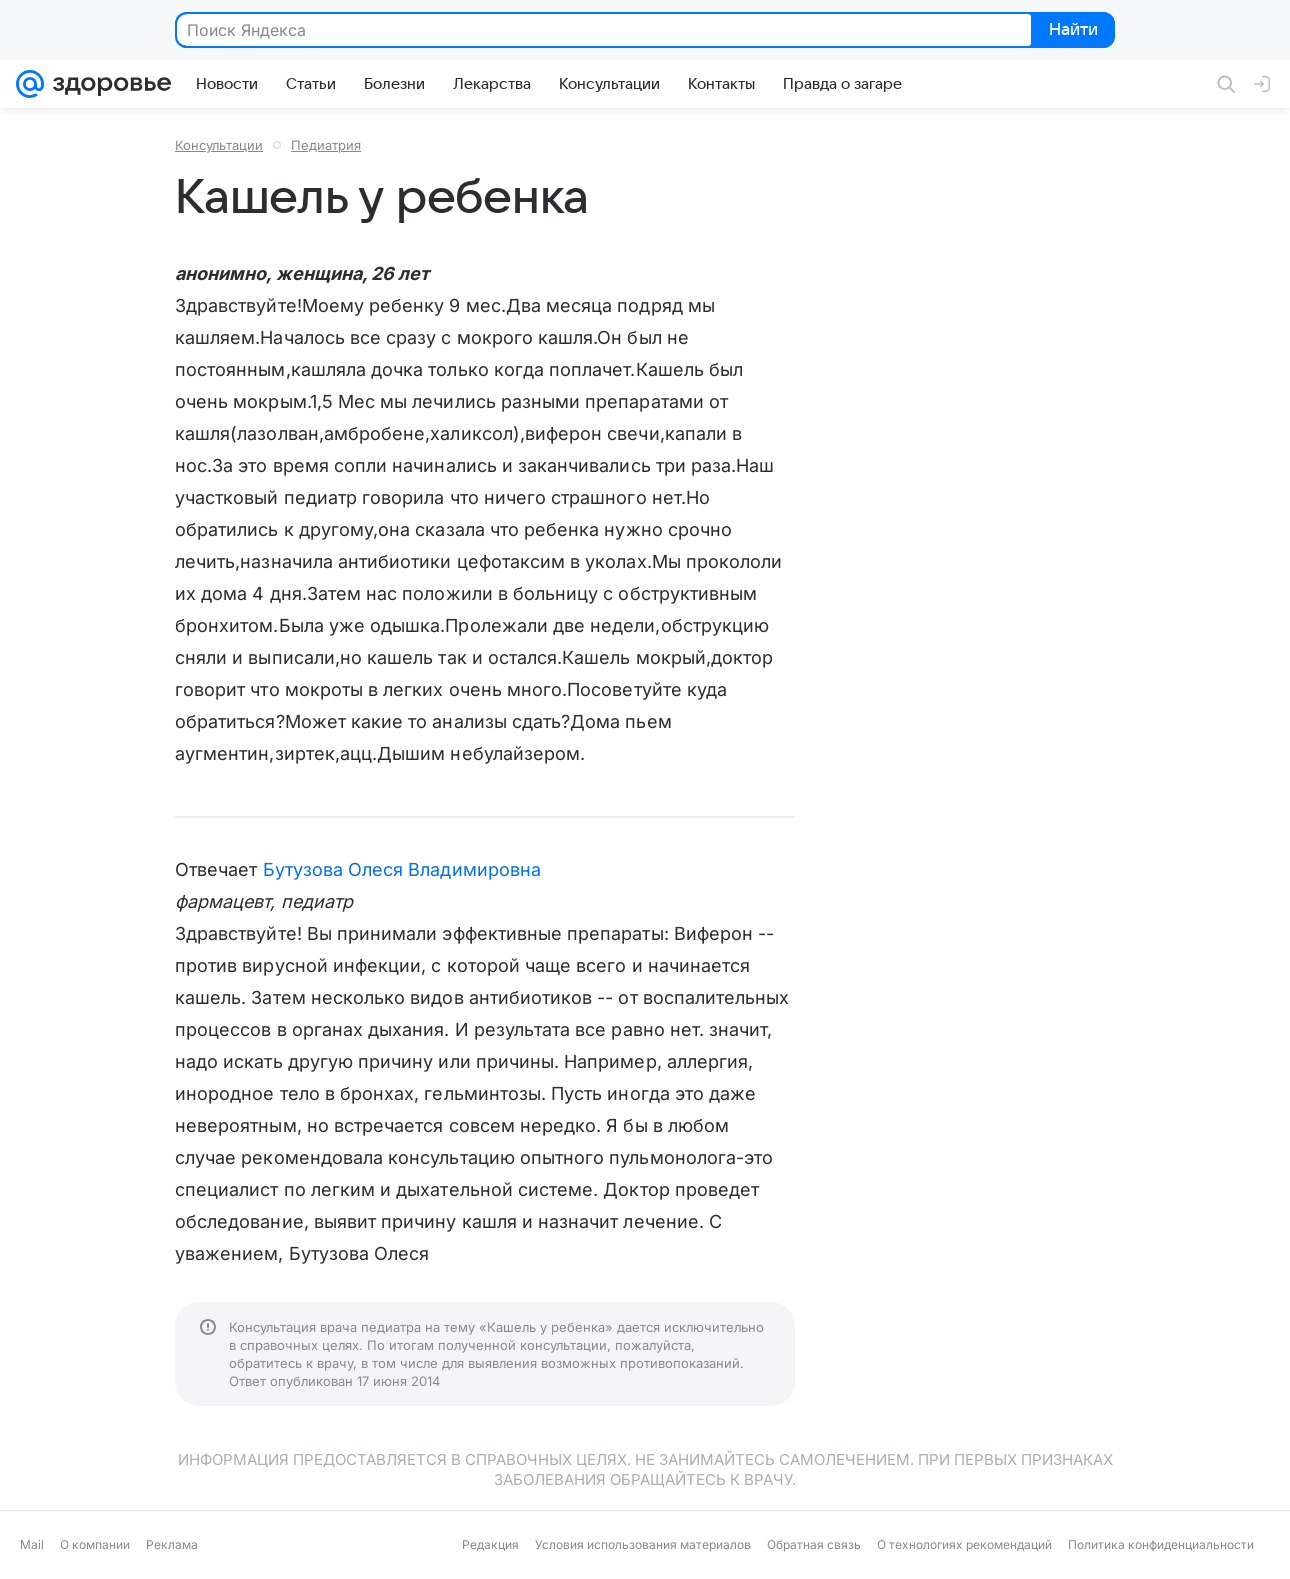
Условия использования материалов (643, 1544)
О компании (95, 1544)
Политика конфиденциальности (1161, 1544)
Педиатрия (326, 145)
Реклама (172, 1544)
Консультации (219, 145)
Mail (32, 1544)
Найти (1071, 31)
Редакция (490, 1544)
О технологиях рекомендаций (964, 1544)
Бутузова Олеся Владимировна (402, 869)
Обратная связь (814, 1544)
